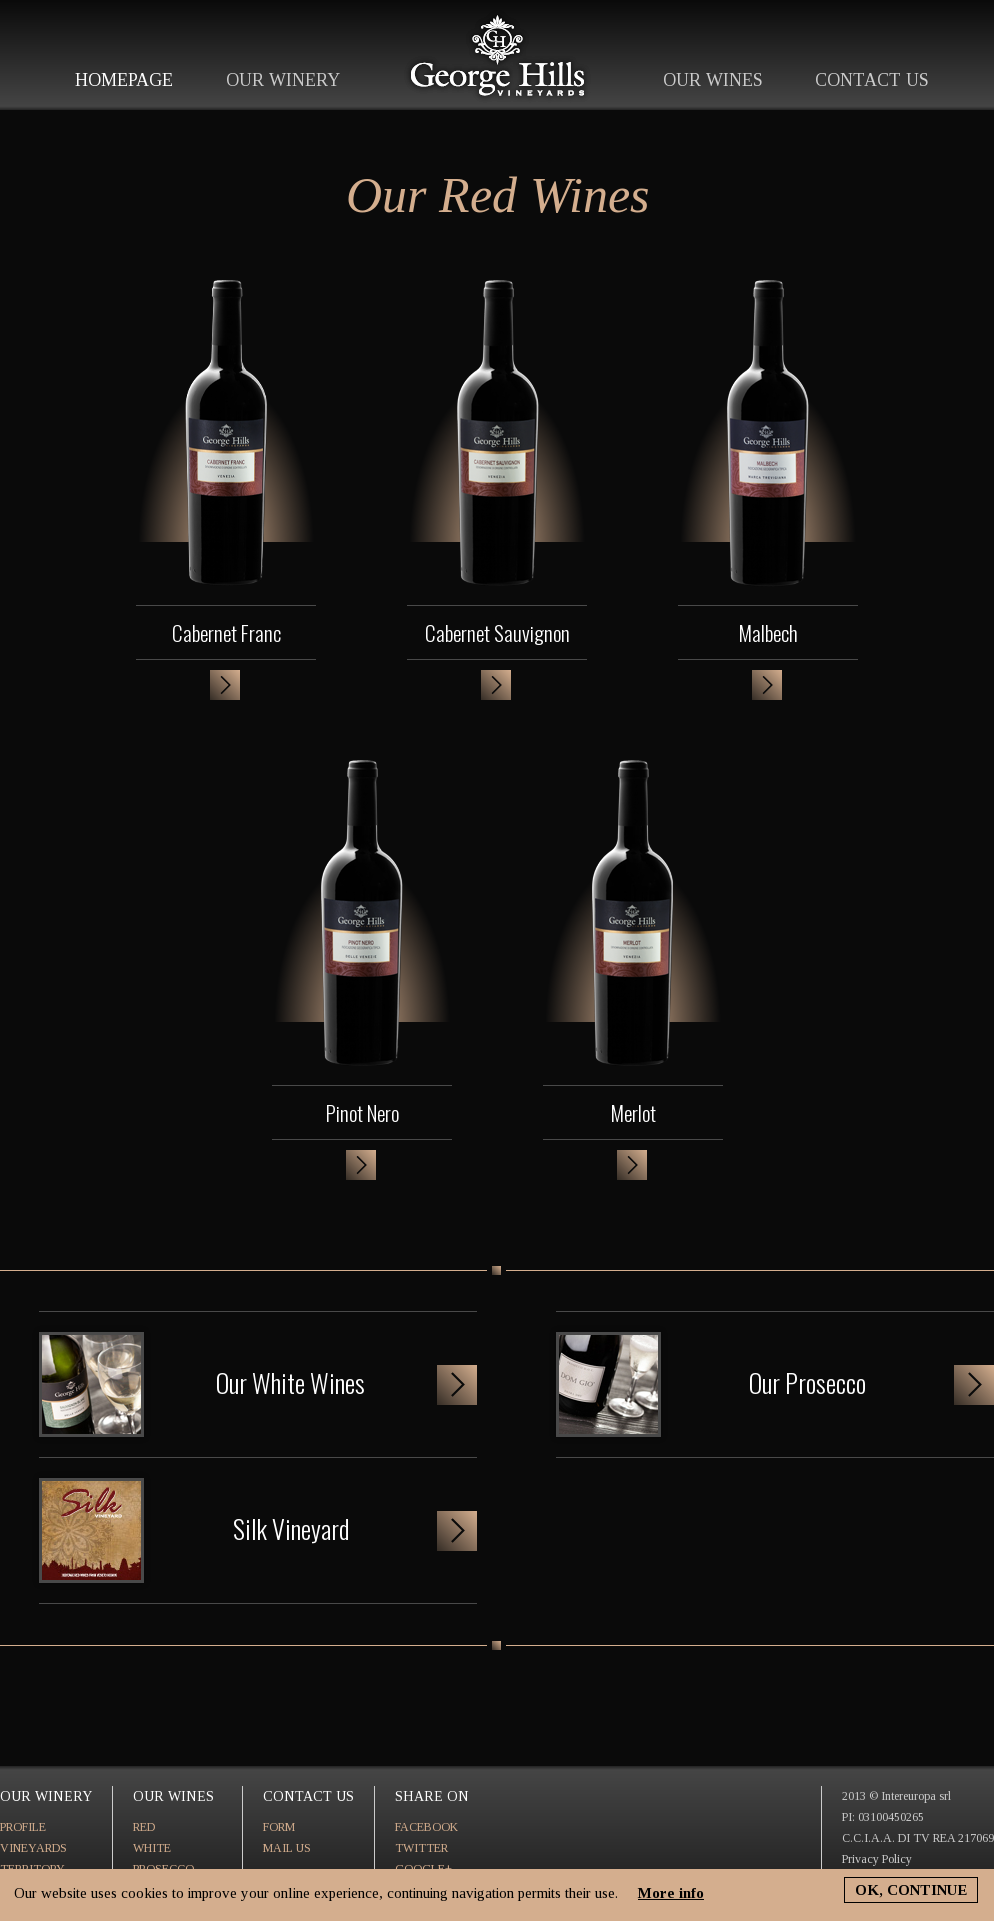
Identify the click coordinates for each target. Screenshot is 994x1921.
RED (144, 1827)
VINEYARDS (33, 1848)
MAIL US (287, 1848)
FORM (279, 1827)
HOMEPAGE (124, 80)
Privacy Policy (877, 1859)
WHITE (152, 1848)
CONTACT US (872, 80)
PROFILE (23, 1827)
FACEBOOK (426, 1827)
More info (671, 1893)
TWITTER (421, 1848)
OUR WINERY (283, 80)
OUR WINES (713, 80)
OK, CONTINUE (911, 1890)
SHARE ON (432, 1796)
